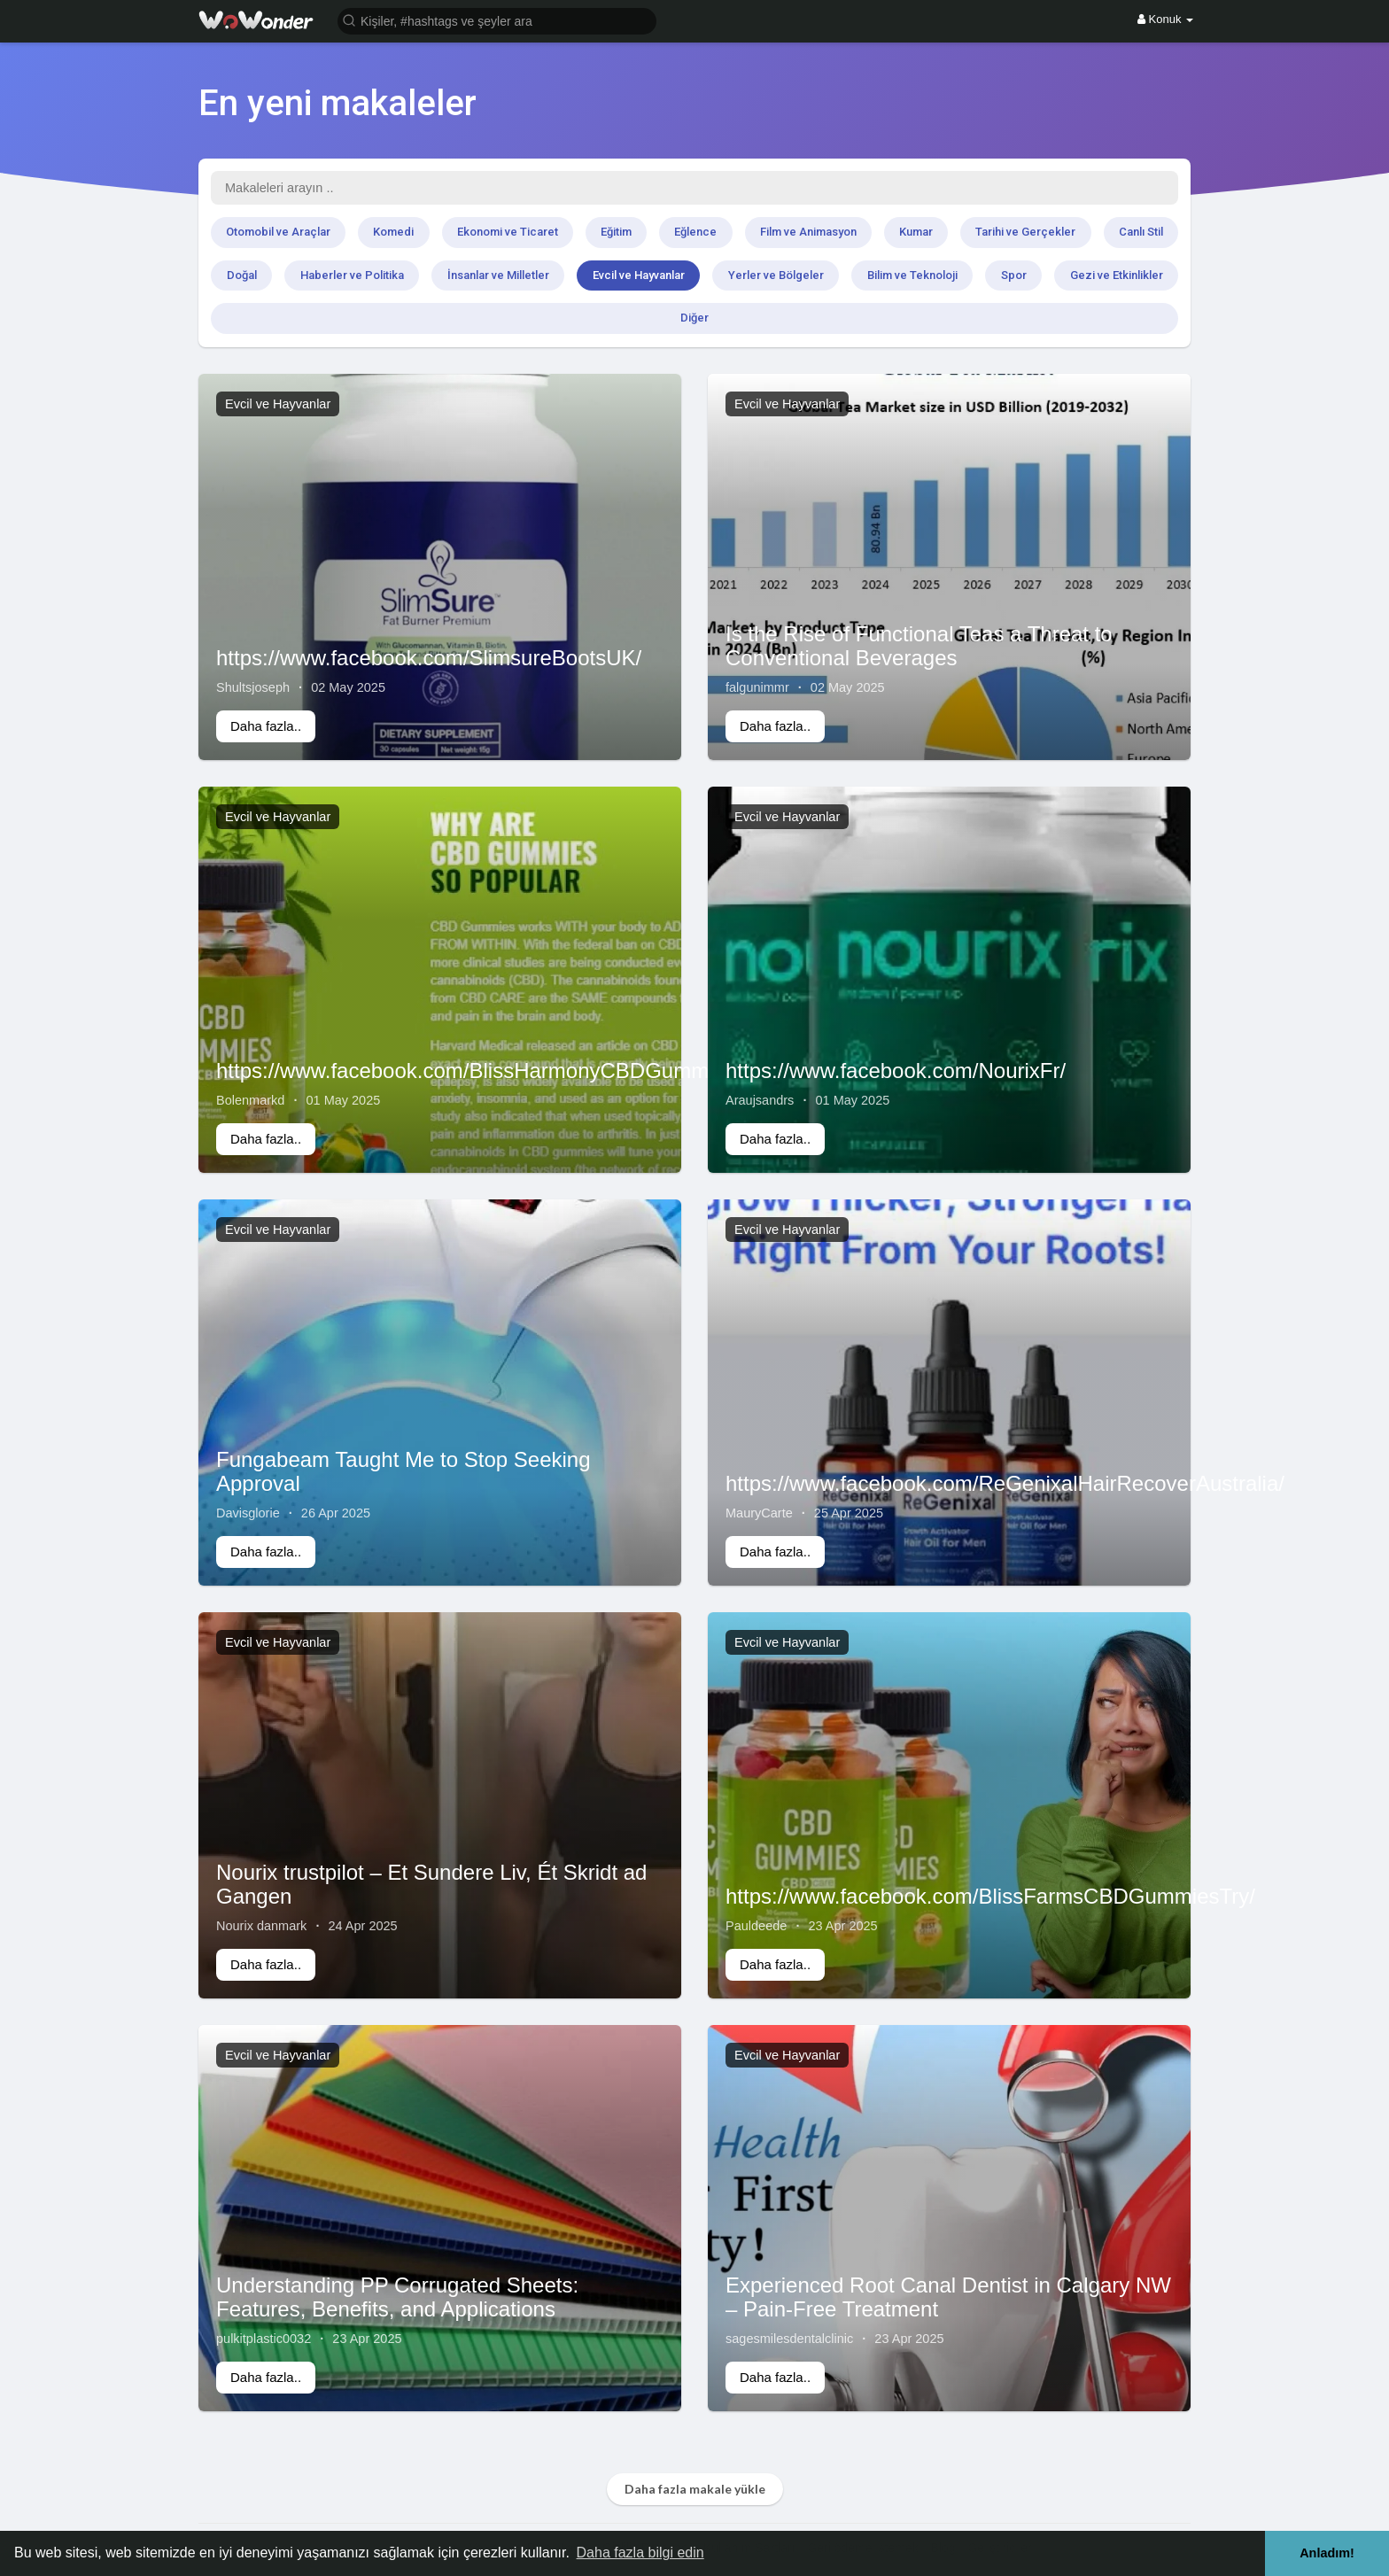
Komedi (393, 231)
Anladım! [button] (1327, 2553)
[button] (497, 20)
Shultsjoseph (253, 687)
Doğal (242, 275)
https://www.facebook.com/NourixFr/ (896, 1070)
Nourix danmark (261, 1926)
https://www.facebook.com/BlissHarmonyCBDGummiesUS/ (494, 1070)
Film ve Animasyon (808, 231)
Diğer (694, 317)
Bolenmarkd (250, 1100)
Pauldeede (756, 1926)
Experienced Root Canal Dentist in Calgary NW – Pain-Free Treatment (948, 2296)
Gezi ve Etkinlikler (1116, 275)
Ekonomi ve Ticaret (507, 231)
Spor (1014, 275)
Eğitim (616, 231)
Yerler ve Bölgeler (776, 275)
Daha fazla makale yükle (695, 2488)
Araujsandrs (760, 1100)
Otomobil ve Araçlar (278, 231)
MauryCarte (759, 1513)
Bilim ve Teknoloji (912, 275)
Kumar (916, 231)
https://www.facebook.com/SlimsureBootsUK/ (428, 658)
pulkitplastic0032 (263, 2339)
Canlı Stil (1141, 231)
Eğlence (695, 231)
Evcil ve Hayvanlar (639, 275)
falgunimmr (757, 687)
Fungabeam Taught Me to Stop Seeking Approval (403, 1470)
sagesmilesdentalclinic (789, 2339)
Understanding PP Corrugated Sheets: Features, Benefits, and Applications (397, 2296)
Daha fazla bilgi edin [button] (640, 2552)
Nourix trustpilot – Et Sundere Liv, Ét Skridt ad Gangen (431, 1883)
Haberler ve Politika (352, 275)
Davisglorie (248, 1513)
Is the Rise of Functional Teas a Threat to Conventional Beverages (919, 645)
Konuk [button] (1165, 19)
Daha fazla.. (265, 725)
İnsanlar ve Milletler (498, 275)
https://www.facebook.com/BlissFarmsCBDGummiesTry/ (990, 1896)
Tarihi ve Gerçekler (1025, 231)
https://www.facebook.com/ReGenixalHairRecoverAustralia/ (1005, 1483)
